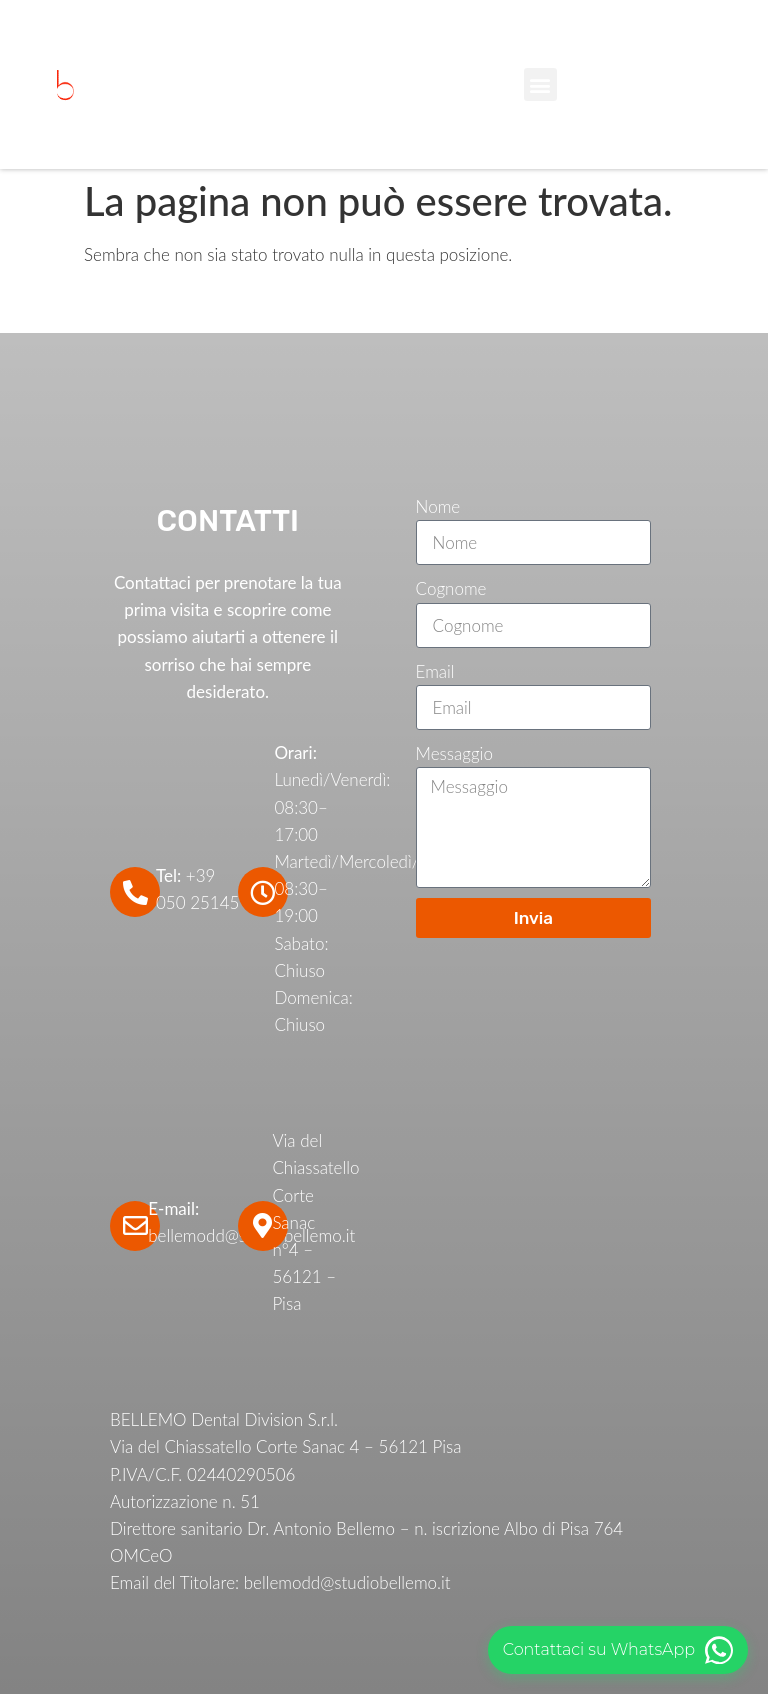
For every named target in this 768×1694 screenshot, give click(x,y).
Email (435, 671)
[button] (540, 84)
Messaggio (454, 753)
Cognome (451, 588)
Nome (438, 506)
